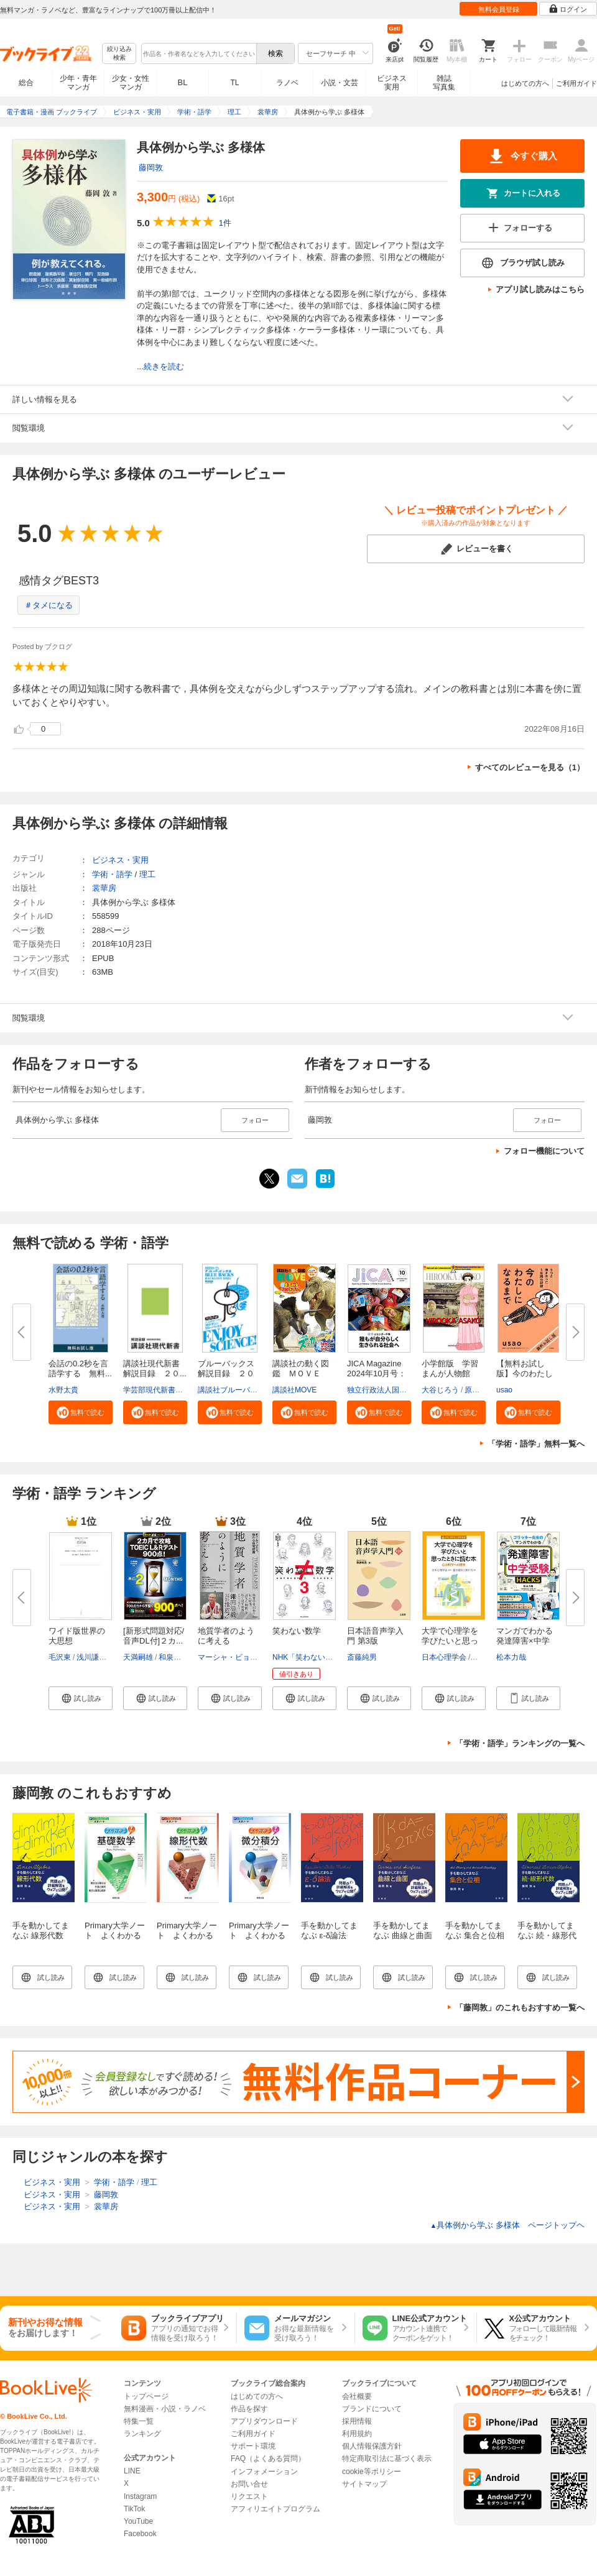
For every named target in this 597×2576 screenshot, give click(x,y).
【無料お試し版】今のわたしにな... (524, 1373)
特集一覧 (139, 2421)
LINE (132, 2471)
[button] (81, 1412)
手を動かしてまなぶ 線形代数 (40, 1930)
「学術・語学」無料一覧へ (536, 1443)
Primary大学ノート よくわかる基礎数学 (115, 1935)
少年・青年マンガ (78, 82)
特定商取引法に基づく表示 (387, 2458)
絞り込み (119, 53)
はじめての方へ (525, 83)
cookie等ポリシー (371, 2471)
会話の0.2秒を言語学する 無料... (80, 1368)
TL (234, 82)
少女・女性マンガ (130, 82)
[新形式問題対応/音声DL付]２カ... (153, 1635)
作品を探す (249, 2408)
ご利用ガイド (576, 83)
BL (183, 82)
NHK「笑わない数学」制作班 (321, 1657)
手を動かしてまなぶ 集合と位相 (474, 1930)
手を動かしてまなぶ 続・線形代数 (546, 1935)
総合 (26, 82)
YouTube (138, 2521)
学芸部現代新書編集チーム (168, 1390)
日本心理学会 (444, 1657)
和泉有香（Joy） (187, 1657)
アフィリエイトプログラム (275, 2509)
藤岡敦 (151, 167)
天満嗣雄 (138, 1657)
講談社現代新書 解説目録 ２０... (155, 1368)
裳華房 (104, 888)
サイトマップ (364, 2484)
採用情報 (357, 2421)
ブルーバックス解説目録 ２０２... (226, 1373)
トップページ (146, 2396)
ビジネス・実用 (120, 860)
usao (504, 1390)
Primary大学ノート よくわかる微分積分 (259, 1935)
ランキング (142, 2433)
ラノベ (287, 82)
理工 (147, 874)
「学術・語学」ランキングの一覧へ (520, 1743)
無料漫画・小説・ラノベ (165, 2408)
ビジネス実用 (392, 82)
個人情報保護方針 (372, 2446)
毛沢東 (60, 1657)
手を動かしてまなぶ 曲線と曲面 (402, 1930)
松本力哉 (511, 1657)
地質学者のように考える (226, 1635)
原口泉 (476, 1390)
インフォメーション (264, 2471)
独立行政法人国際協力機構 (392, 1390)
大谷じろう (440, 1390)
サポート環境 (253, 2446)
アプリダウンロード (264, 2421)
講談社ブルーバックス (235, 1390)
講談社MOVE (294, 1390)
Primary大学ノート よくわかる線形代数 (187, 1935)
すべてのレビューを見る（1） (530, 767)
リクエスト (249, 2496)
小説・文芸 (339, 82)
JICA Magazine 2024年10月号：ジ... (376, 1373)
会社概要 (357, 2396)
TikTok (134, 2509)
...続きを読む (160, 366)
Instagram (140, 2496)
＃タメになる (48, 605)
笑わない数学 (296, 1630)
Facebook (140, 2533)
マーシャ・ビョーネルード (242, 1657)
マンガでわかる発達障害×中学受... (524, 1640)
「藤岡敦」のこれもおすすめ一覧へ (520, 2007)
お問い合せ (249, 2484)
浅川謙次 (91, 1657)
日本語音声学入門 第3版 (375, 1635)
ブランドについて (372, 2408)
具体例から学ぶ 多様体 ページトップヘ (507, 2225)
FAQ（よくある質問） (268, 2458)
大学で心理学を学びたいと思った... (450, 1640)
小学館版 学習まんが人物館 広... (450, 1373)
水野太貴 (63, 1390)
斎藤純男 (362, 1657)
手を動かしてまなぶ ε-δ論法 (329, 1930)
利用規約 (357, 2433)
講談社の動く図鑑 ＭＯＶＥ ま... (300, 1373)
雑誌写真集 (444, 82)
